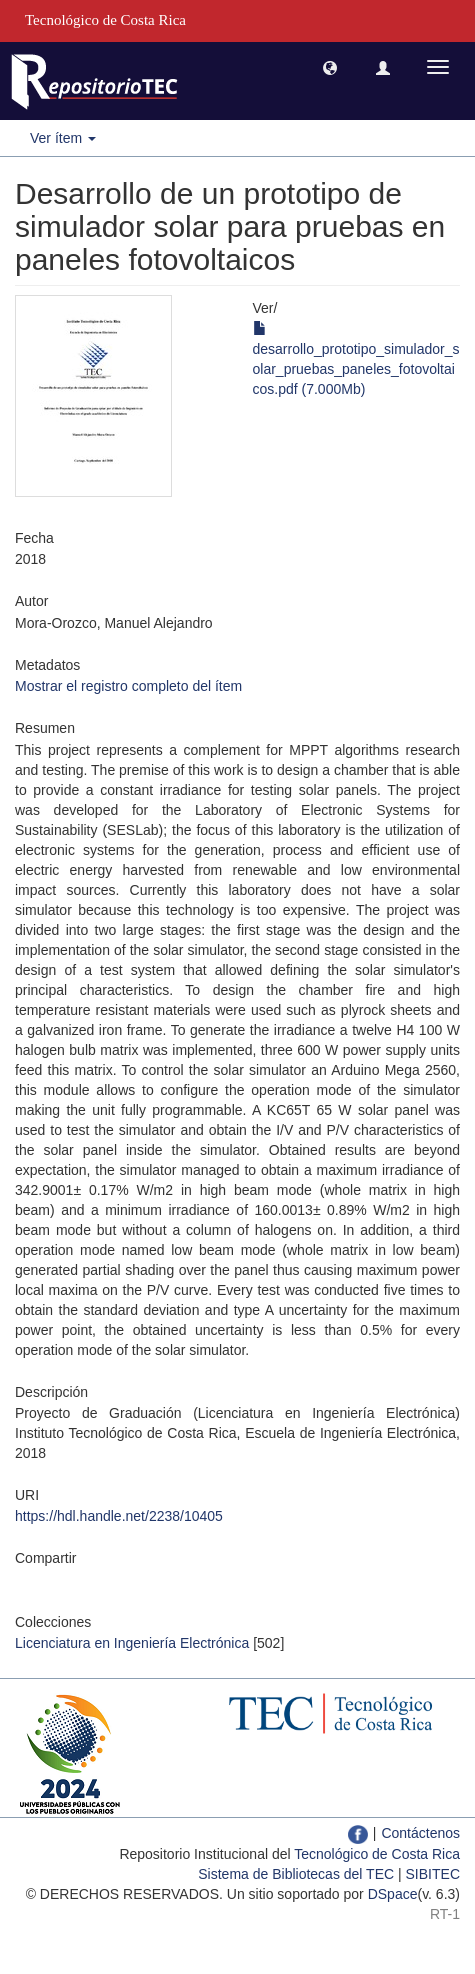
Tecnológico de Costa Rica (377, 1854)
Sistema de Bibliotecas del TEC (296, 1874)
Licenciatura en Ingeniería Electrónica (132, 1643)
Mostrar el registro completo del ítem (128, 686)
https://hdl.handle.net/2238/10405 (119, 1516)
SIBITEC (433, 1874)
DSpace (393, 1894)
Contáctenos (420, 1833)
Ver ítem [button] (63, 138)
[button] (330, 67)
